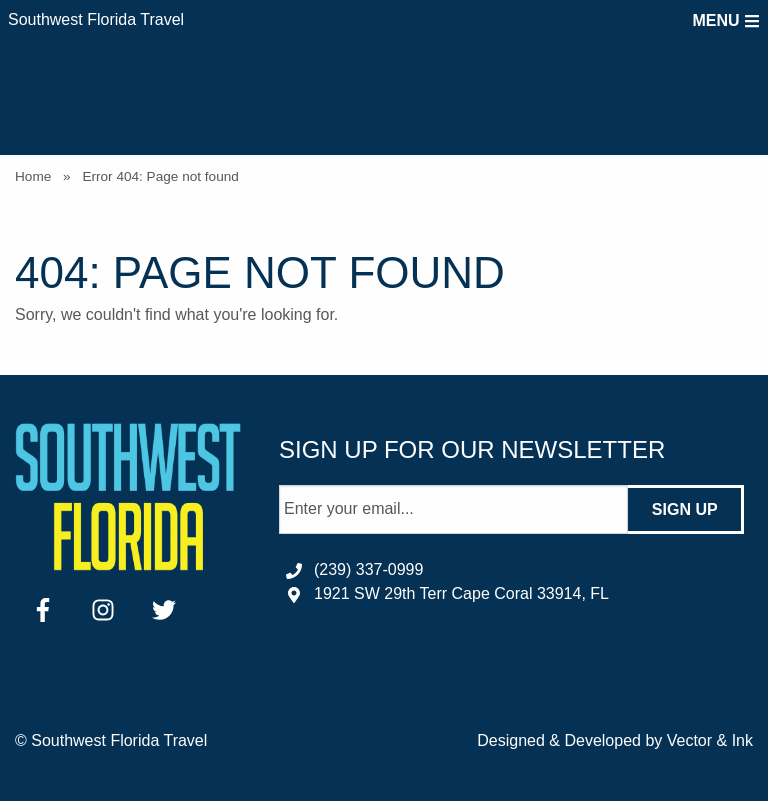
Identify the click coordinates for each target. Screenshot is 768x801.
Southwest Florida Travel (96, 19)
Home (33, 176)
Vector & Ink (710, 740)
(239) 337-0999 (368, 569)
